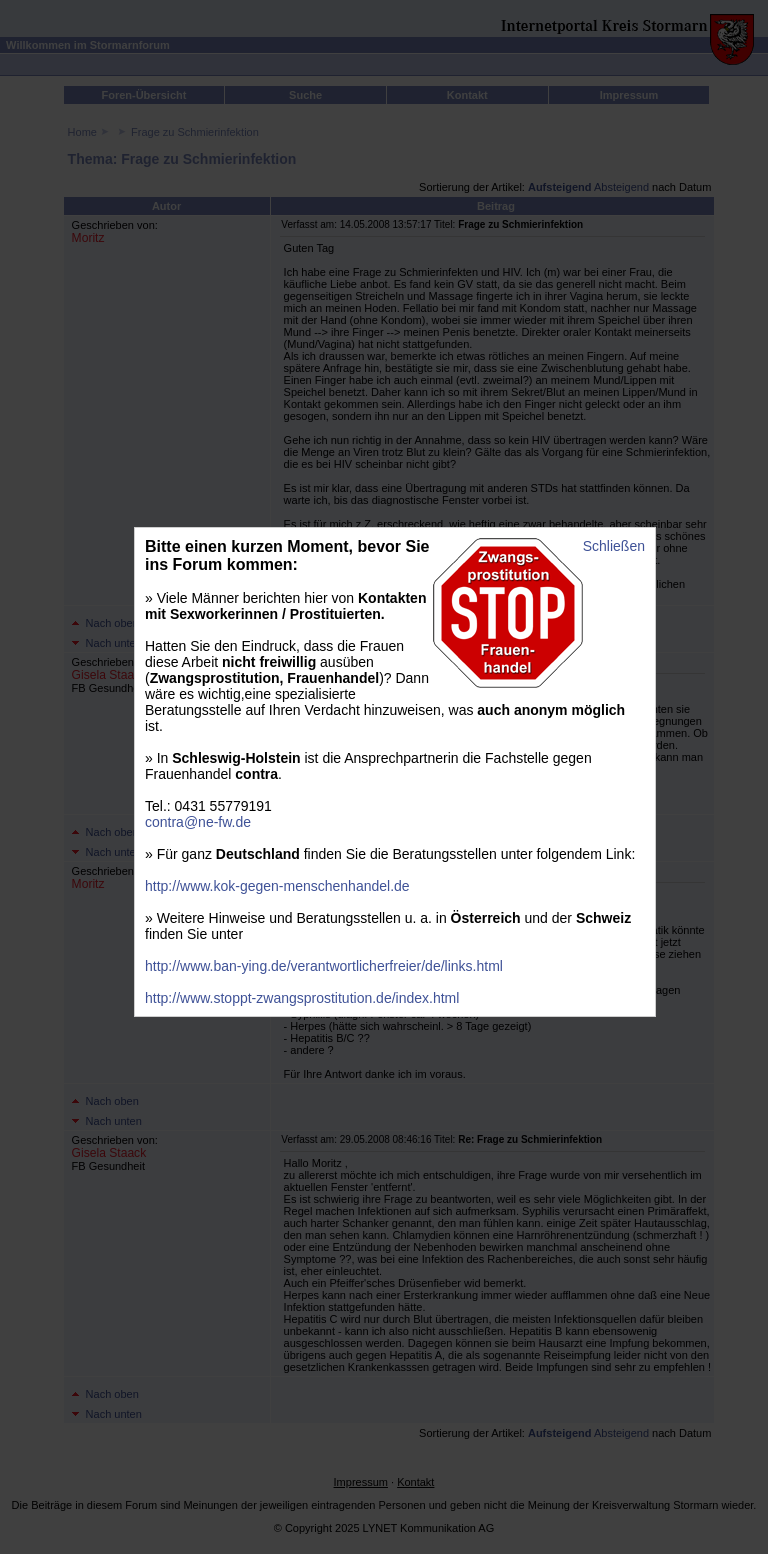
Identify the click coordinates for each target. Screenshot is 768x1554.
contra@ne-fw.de (198, 822)
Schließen (614, 546)
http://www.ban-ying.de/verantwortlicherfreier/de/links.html (324, 966)
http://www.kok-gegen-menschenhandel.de (277, 886)
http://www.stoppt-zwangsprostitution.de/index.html (302, 998)
